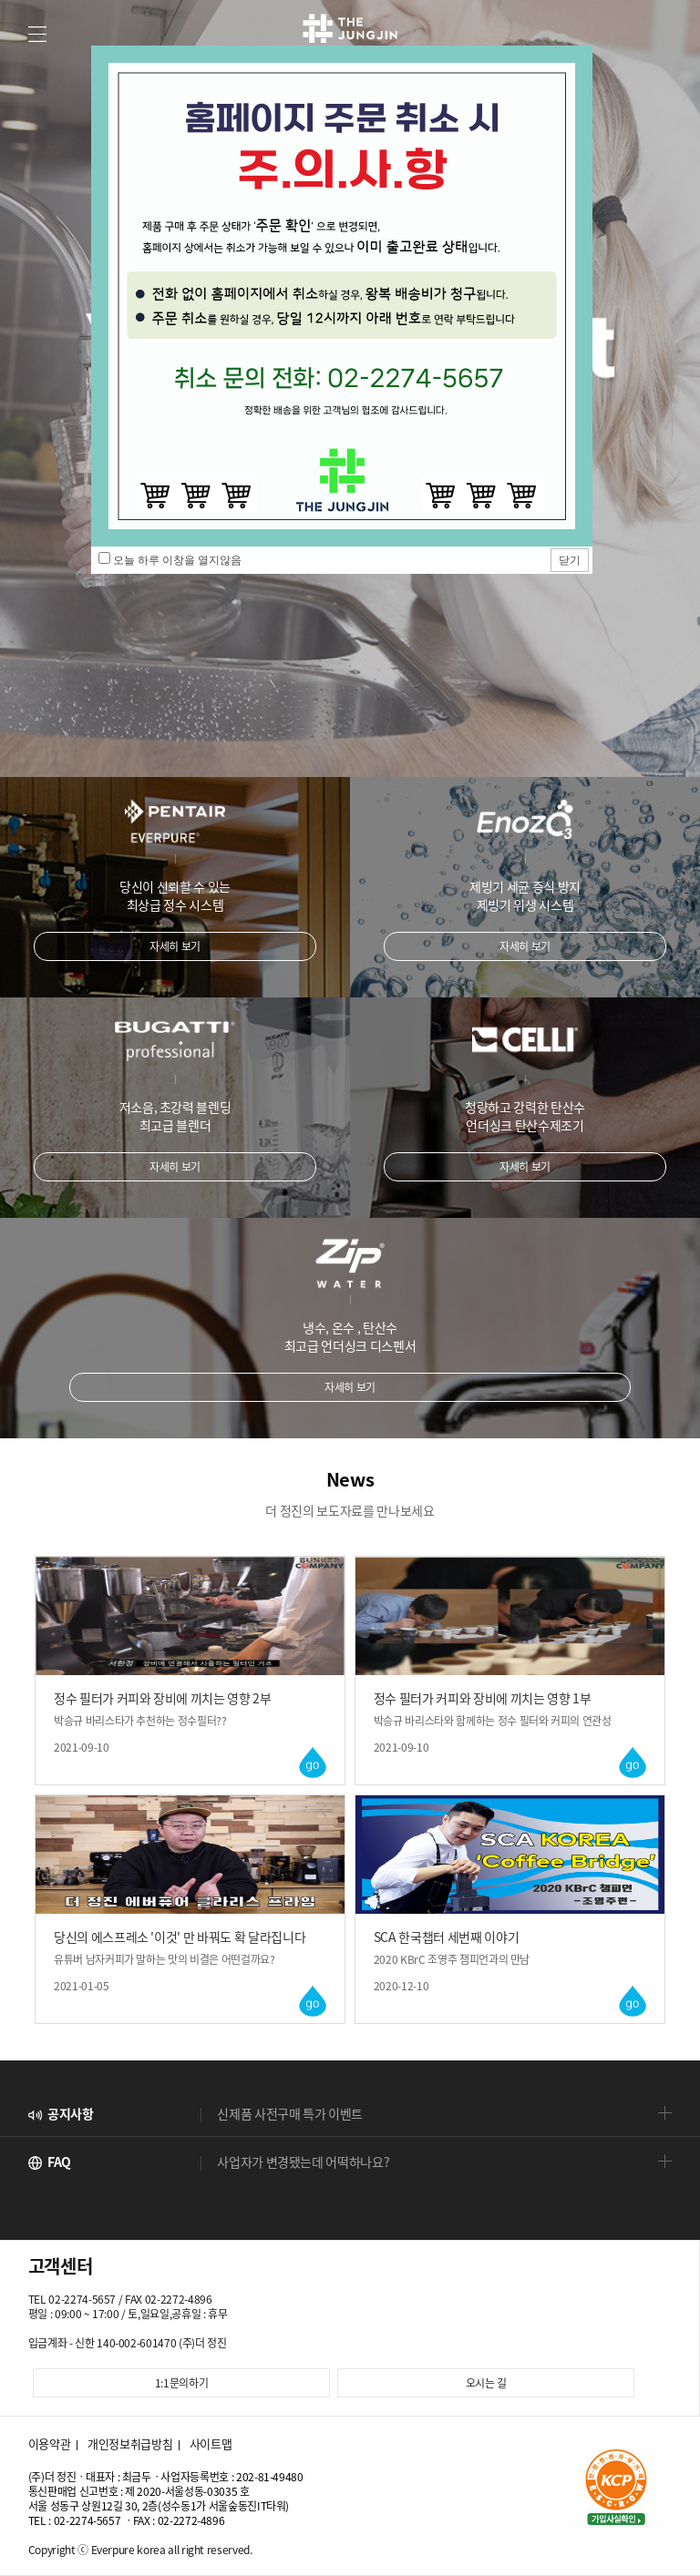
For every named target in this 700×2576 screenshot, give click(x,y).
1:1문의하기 (182, 2383)
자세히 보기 (175, 946)
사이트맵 (211, 2444)
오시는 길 (486, 2383)
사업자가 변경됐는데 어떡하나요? (303, 2161)
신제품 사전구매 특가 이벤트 (290, 2113)
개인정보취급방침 (130, 2444)
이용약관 (49, 2444)
